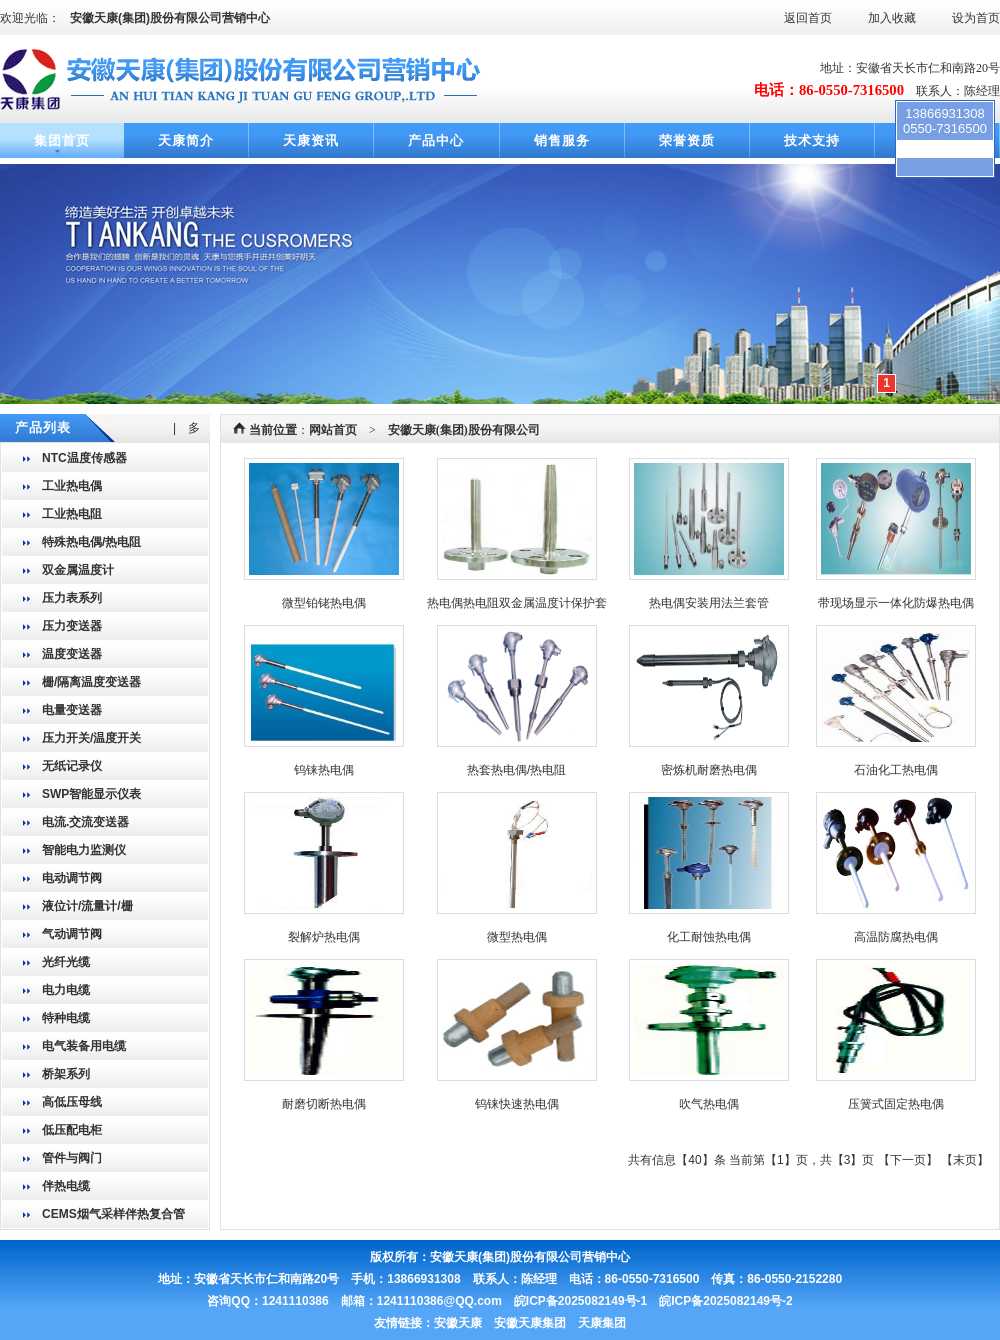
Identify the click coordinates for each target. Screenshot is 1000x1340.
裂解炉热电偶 (324, 937)
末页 (965, 1160)
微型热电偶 (517, 937)
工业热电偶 (72, 486)
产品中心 (436, 140)
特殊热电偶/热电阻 (91, 542)
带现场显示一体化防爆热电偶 (896, 603)
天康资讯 (311, 140)
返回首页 (808, 18)
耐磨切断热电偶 (324, 1104)
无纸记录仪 (72, 766)
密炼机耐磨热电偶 (709, 770)
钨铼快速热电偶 (517, 1104)
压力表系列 (72, 598)
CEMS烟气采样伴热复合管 (113, 1214)
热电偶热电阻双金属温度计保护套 (517, 603)
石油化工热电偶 (896, 770)
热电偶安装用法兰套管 (709, 603)
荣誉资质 (687, 140)
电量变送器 (72, 710)
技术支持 (812, 140)
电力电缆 (66, 990)
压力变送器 (72, 626)
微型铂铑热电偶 (324, 603)
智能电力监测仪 (84, 850)
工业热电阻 (72, 514)
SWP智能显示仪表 (91, 794)
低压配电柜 (72, 1130)
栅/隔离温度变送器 (91, 682)
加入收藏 (892, 18)
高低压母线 (72, 1102)
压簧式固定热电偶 (896, 1104)
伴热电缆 (66, 1186)
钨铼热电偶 (324, 770)
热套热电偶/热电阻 (516, 770)
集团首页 (62, 140)
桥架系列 (66, 1074)
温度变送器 (72, 654)
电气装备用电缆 (84, 1046)
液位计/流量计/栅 (87, 906)
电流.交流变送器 (85, 822)
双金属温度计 (78, 570)
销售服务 (562, 140)
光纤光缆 (66, 962)
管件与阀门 (72, 1158)
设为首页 (976, 18)
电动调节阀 (72, 878)
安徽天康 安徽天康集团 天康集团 (530, 1323)
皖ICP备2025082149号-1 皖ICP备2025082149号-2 (653, 1301)
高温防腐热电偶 (896, 937)
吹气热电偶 (709, 1104)
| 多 (186, 428)
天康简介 (186, 140)
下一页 (908, 1160)
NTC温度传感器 (84, 458)
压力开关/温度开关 (91, 738)
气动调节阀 (72, 934)
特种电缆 (66, 1018)
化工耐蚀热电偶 (709, 937)
